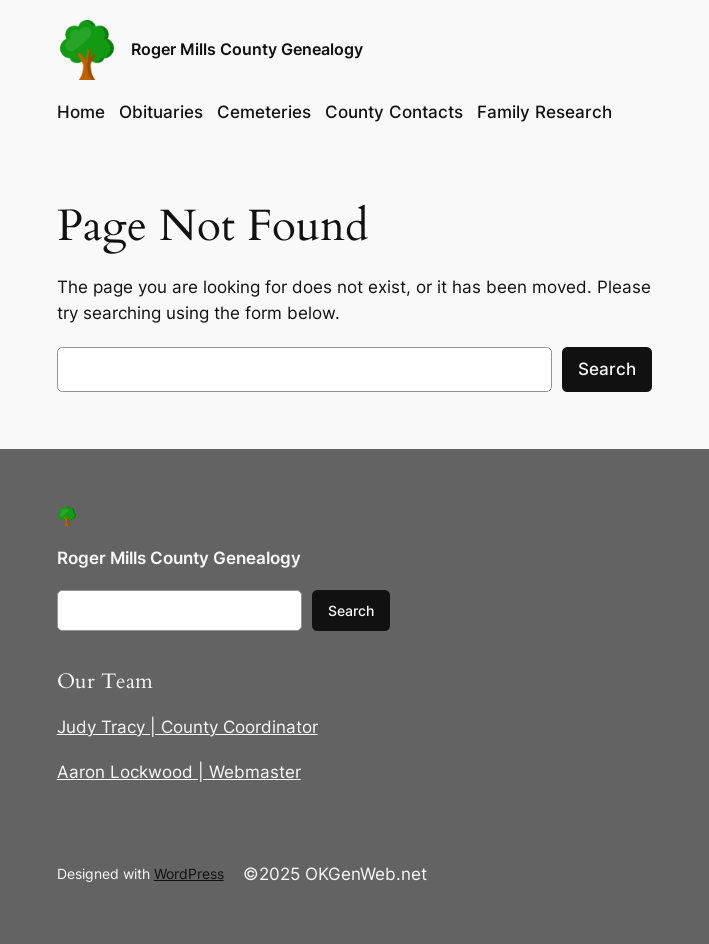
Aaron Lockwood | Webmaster (179, 772)
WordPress (189, 873)
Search (607, 369)
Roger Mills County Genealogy (247, 49)
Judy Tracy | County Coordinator (187, 727)
